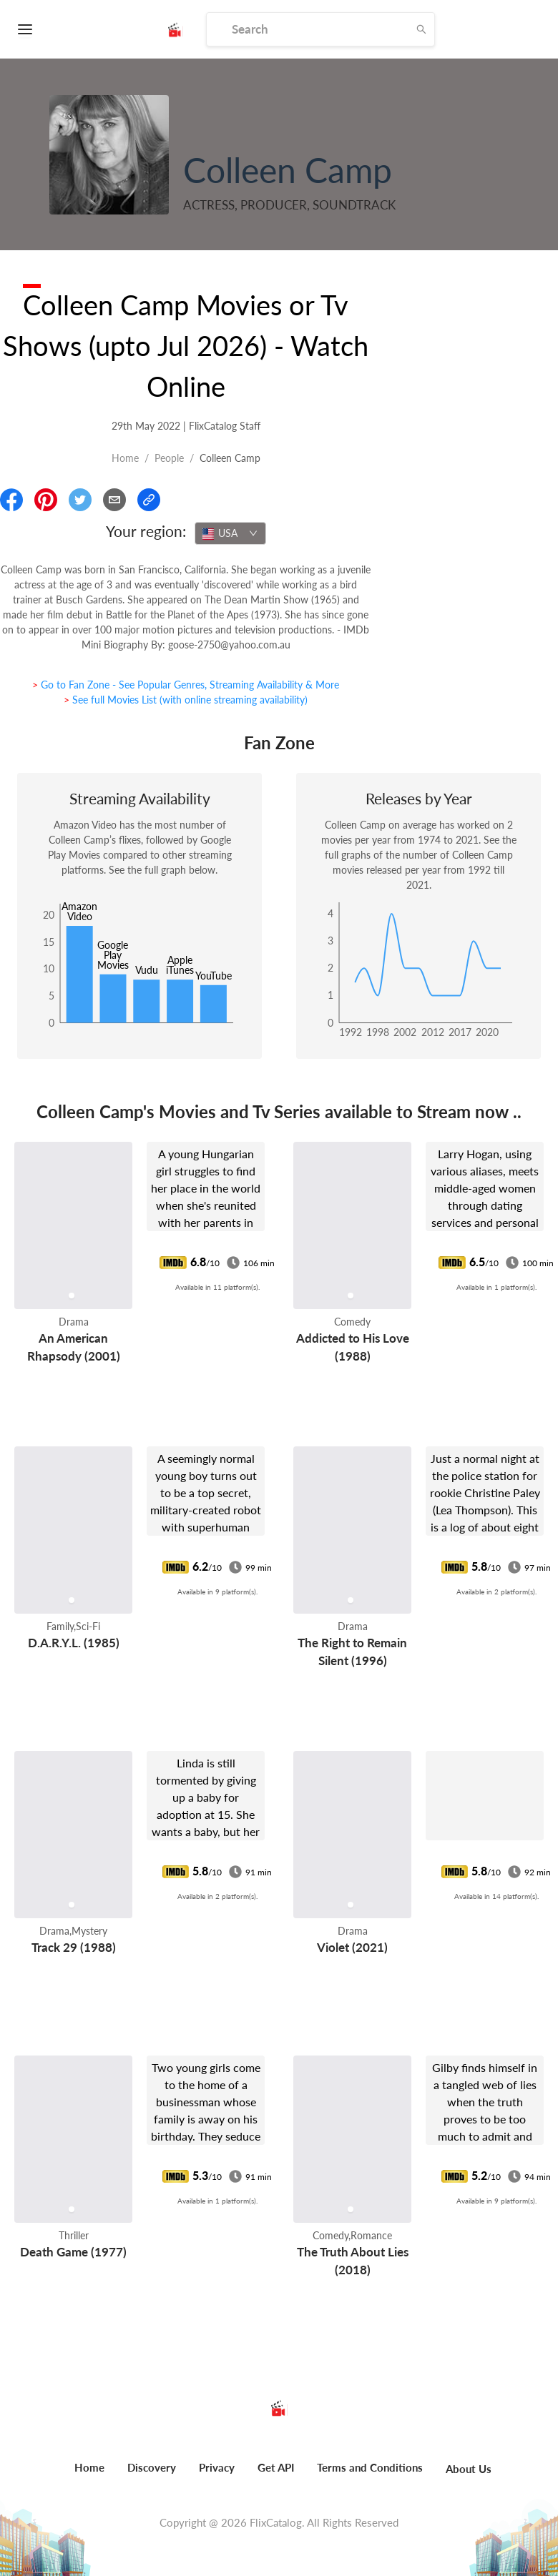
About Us (468, 2468)
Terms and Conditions (370, 2467)
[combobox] (230, 533)
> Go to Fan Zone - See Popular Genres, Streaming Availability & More (185, 684)
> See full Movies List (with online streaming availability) (186, 700)
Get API (276, 2467)
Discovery (151, 2467)
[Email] (114, 499)
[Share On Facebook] (11, 499)
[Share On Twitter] (80, 499)
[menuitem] (89, 2475)
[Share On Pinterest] (45, 499)
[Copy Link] (148, 499)
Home (125, 458)
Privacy (217, 2467)
